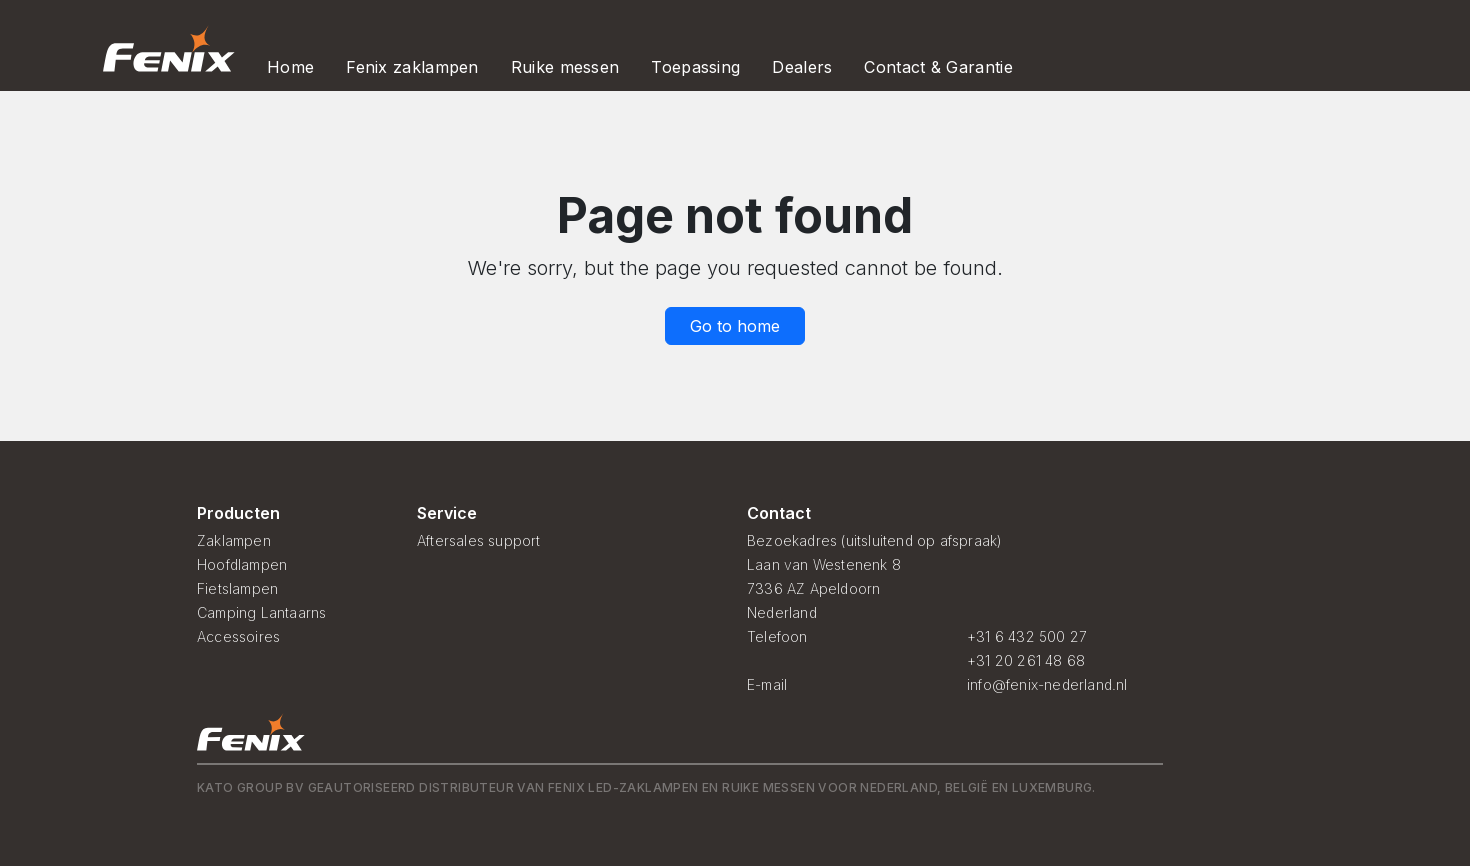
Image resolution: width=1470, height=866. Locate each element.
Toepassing (695, 67)
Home (290, 67)
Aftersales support (479, 540)
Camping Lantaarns (261, 612)
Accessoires (238, 636)
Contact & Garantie (938, 67)
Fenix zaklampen (412, 67)
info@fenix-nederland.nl (1047, 684)
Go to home (735, 326)
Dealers (802, 67)
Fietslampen (237, 588)
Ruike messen (565, 67)
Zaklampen (234, 540)
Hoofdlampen (242, 564)
